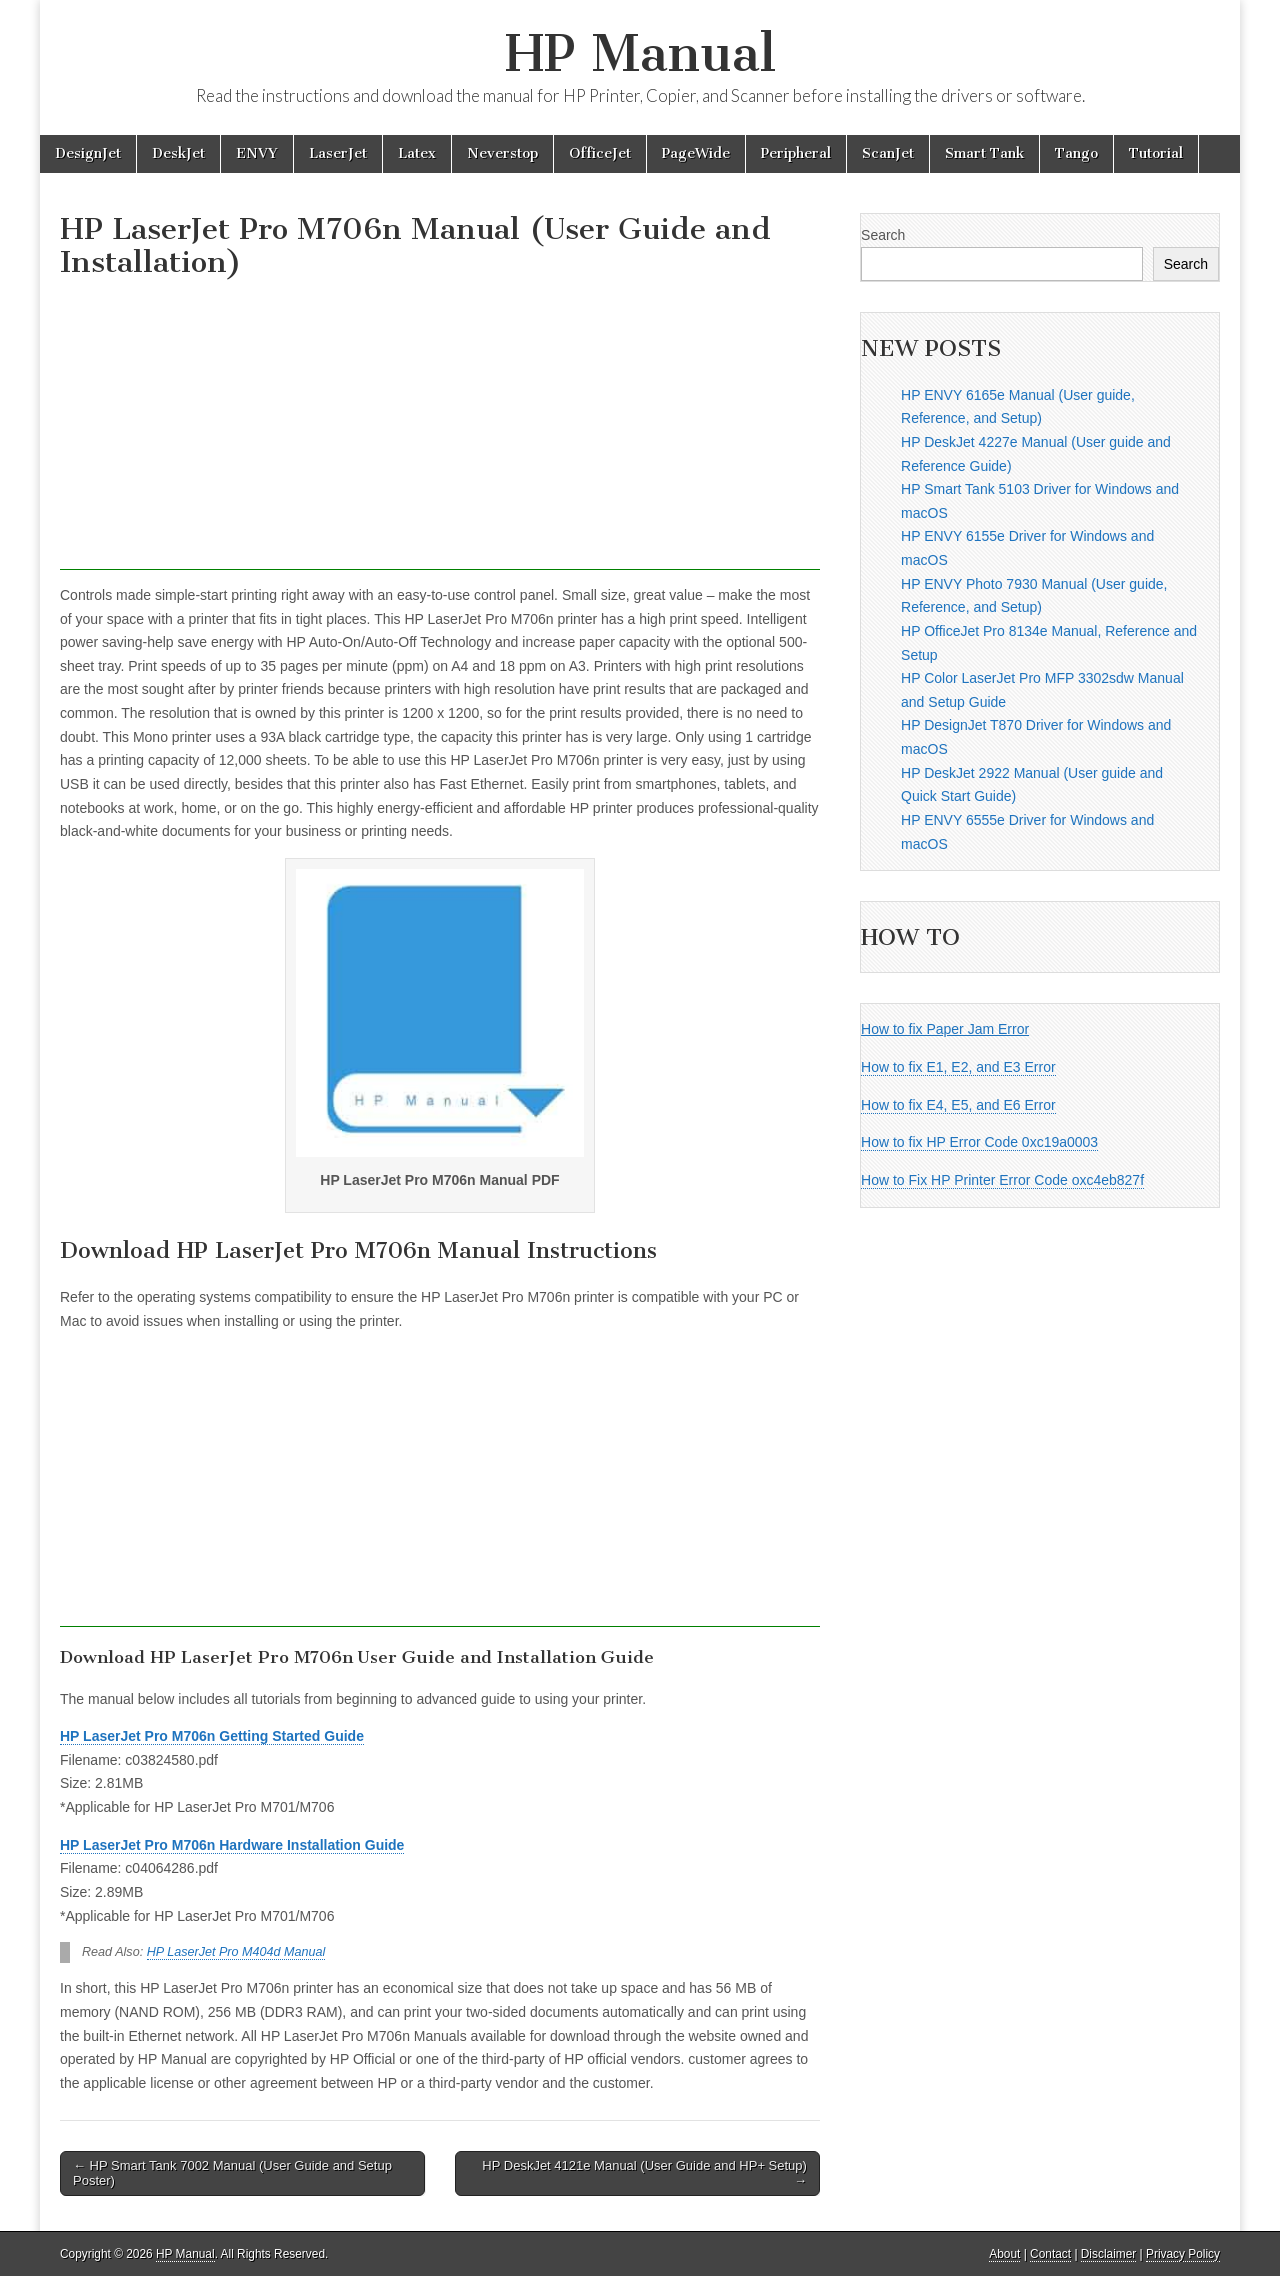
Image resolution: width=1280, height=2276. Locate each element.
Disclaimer (1109, 2254)
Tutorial (1156, 153)
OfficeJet (600, 153)
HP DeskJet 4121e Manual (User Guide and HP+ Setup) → (644, 2173)
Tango (1076, 153)
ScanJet (888, 153)
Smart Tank (984, 153)
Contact (1050, 2254)
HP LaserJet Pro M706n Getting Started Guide (212, 1736)
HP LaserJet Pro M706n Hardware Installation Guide (232, 1845)
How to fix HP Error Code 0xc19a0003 (979, 1142)
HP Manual (640, 53)
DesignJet (88, 153)
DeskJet (178, 153)
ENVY (257, 153)
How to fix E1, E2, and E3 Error (958, 1067)
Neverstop (502, 153)
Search (883, 235)
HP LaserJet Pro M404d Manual (236, 1952)
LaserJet (338, 153)
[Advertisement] (440, 430)
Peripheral (796, 153)
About (1004, 2254)
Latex (417, 153)
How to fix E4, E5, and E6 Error (958, 1105)
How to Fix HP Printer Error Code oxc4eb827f (1002, 1180)
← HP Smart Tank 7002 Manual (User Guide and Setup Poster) (232, 2173)
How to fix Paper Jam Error (945, 1029)
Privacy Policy (1183, 2254)
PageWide (696, 153)
